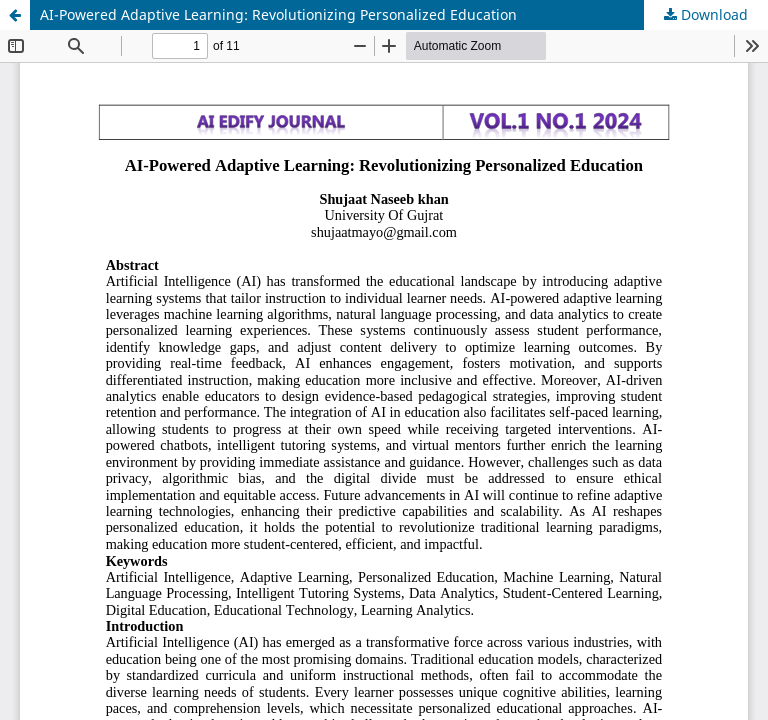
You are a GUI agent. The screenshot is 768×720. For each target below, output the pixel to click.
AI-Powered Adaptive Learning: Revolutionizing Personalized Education (278, 14)
